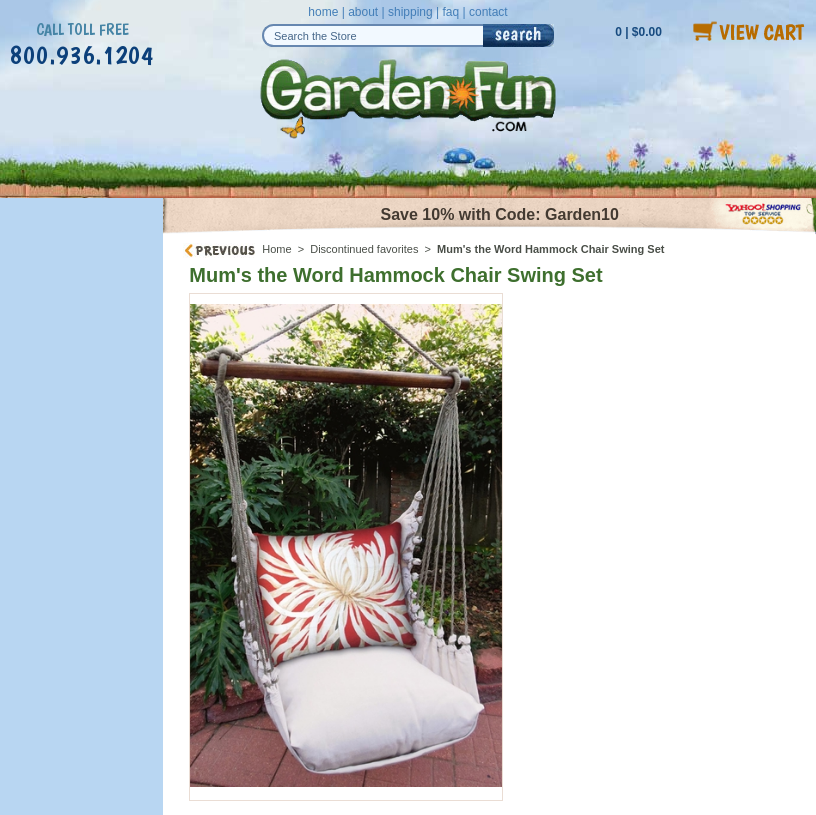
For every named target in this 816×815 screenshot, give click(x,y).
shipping (410, 12)
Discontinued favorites (364, 249)
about (363, 12)
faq (450, 12)
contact (488, 12)
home (323, 12)
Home (276, 249)
